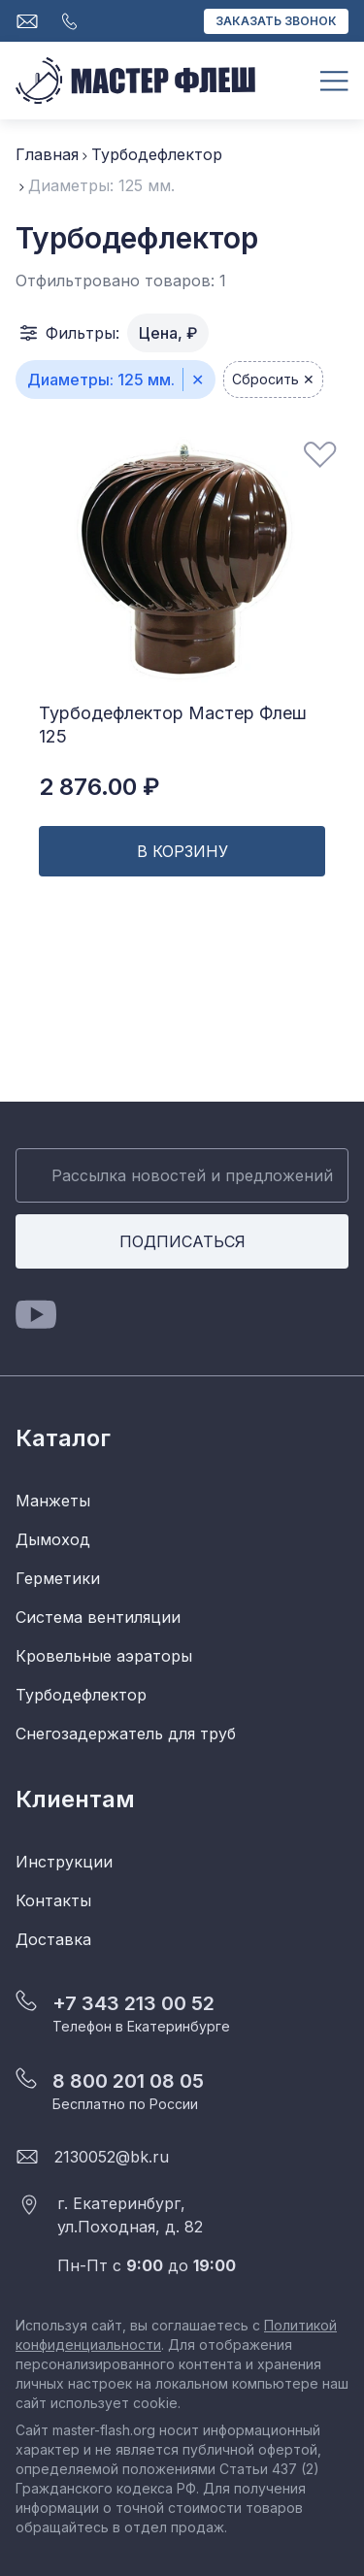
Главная (47, 154)
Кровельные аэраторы (104, 1656)
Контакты (53, 1900)
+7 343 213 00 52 (133, 2003)
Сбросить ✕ (273, 379)
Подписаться (182, 1241)
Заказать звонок (276, 21)
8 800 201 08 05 (128, 2081)
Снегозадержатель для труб (126, 1733)
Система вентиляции (98, 1617)
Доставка (53, 1939)
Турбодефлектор (156, 154)
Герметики (58, 1578)
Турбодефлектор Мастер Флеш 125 (173, 724)
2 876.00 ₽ (99, 787)
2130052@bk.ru (111, 2156)
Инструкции (64, 1861)
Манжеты (53, 1500)
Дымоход (53, 1539)
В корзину (182, 851)
